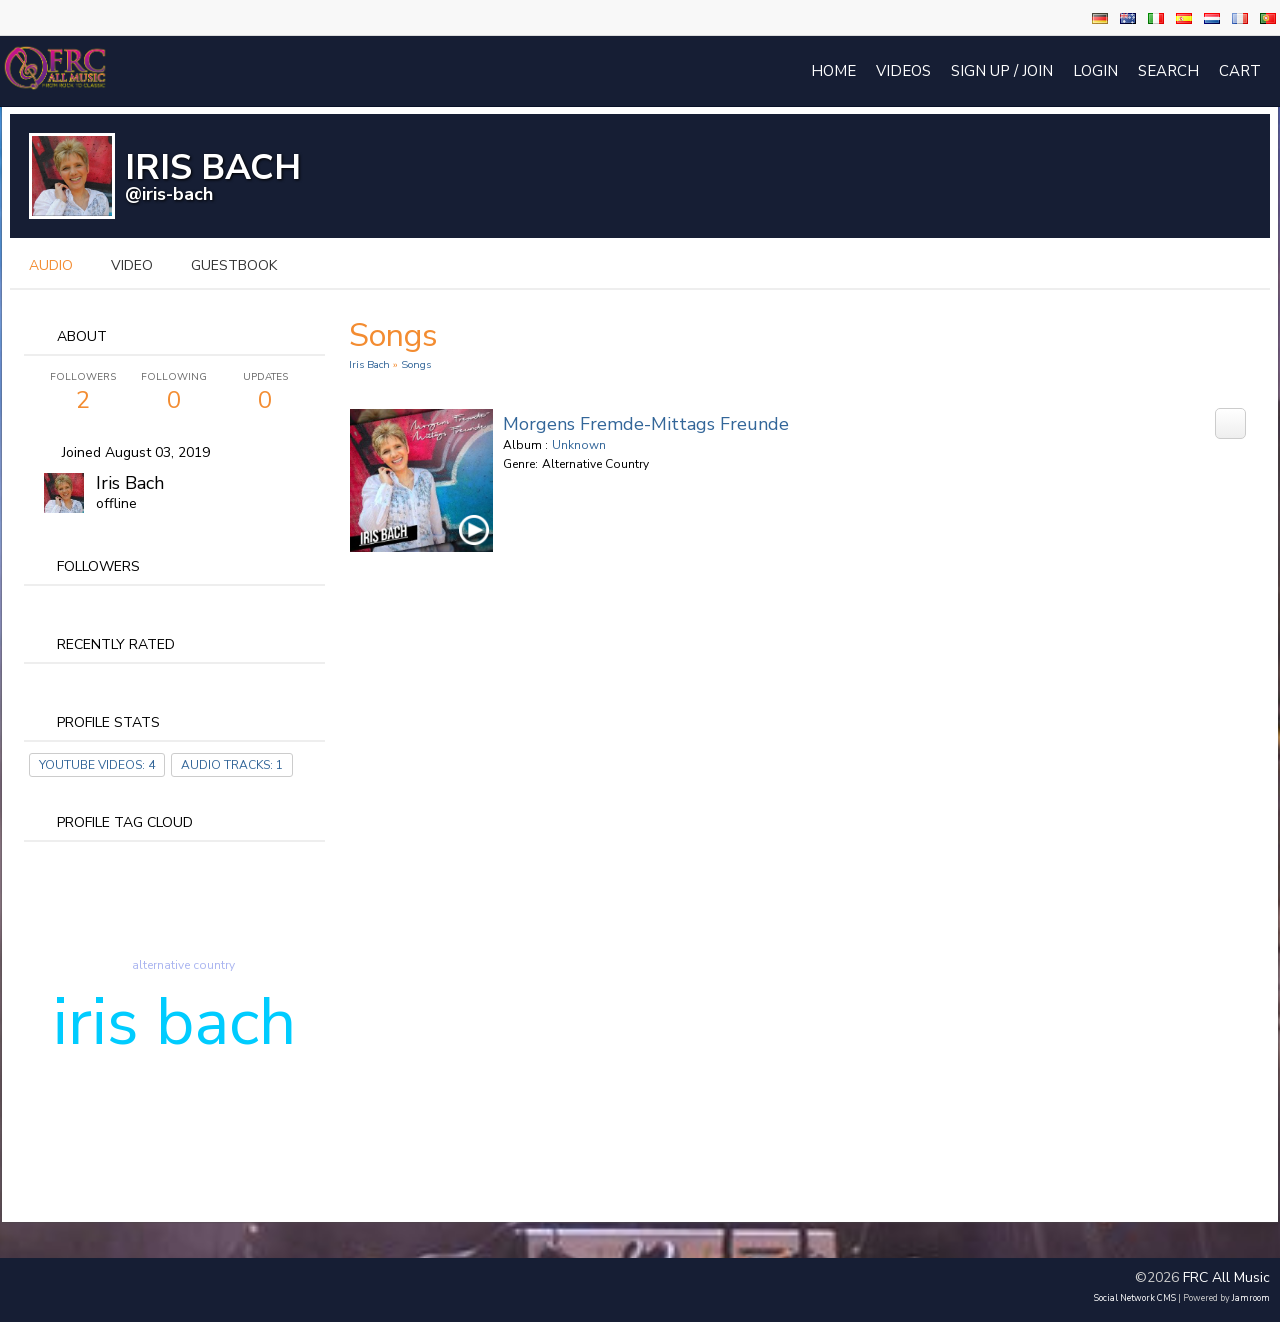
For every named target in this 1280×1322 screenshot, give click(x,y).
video (132, 265)
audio (51, 265)
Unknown (579, 445)
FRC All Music (1226, 1277)
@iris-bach (169, 194)
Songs (416, 364)
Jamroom (1251, 1298)
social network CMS (1135, 1298)
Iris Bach (130, 483)
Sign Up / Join (1002, 71)
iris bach (174, 1022)
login (1095, 71)
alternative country (183, 965)
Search (1168, 71)
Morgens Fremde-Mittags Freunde (646, 424)
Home (833, 71)
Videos (903, 71)
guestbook (234, 265)
